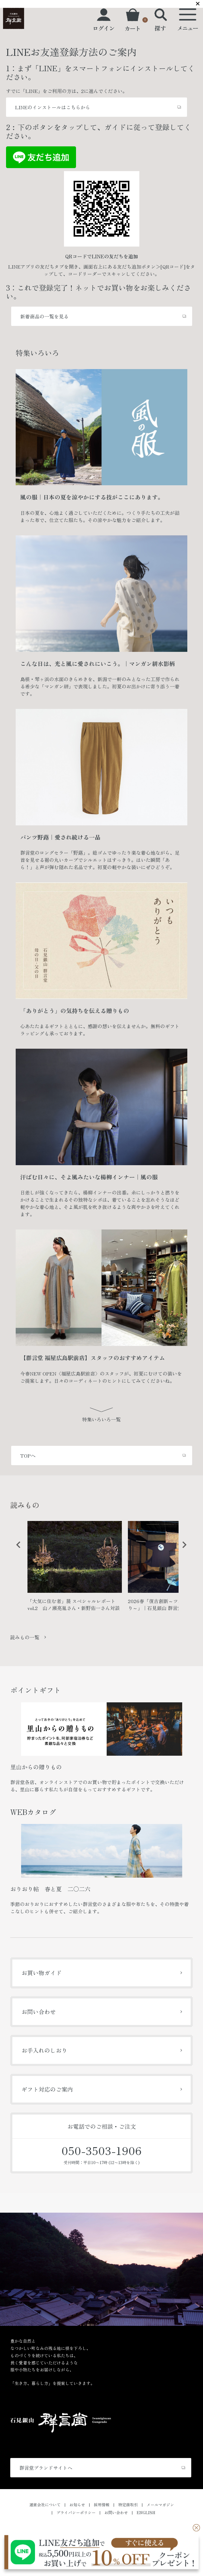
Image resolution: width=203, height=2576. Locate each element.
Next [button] (182, 1549)
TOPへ (28, 1455)
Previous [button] (16, 1549)
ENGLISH (146, 2512)
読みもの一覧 (24, 1637)
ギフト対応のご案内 (47, 2089)
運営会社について (45, 2504)
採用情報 (101, 2504)
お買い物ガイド (41, 1973)
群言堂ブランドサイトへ (45, 2467)
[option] (74, 1568)
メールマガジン (160, 2504)
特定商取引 (128, 2504)
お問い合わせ (38, 2011)
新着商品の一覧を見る (44, 316)
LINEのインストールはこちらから (52, 107)
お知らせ (77, 2504)
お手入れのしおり (44, 2050)
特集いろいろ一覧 (101, 1419)
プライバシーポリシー (76, 2512)
